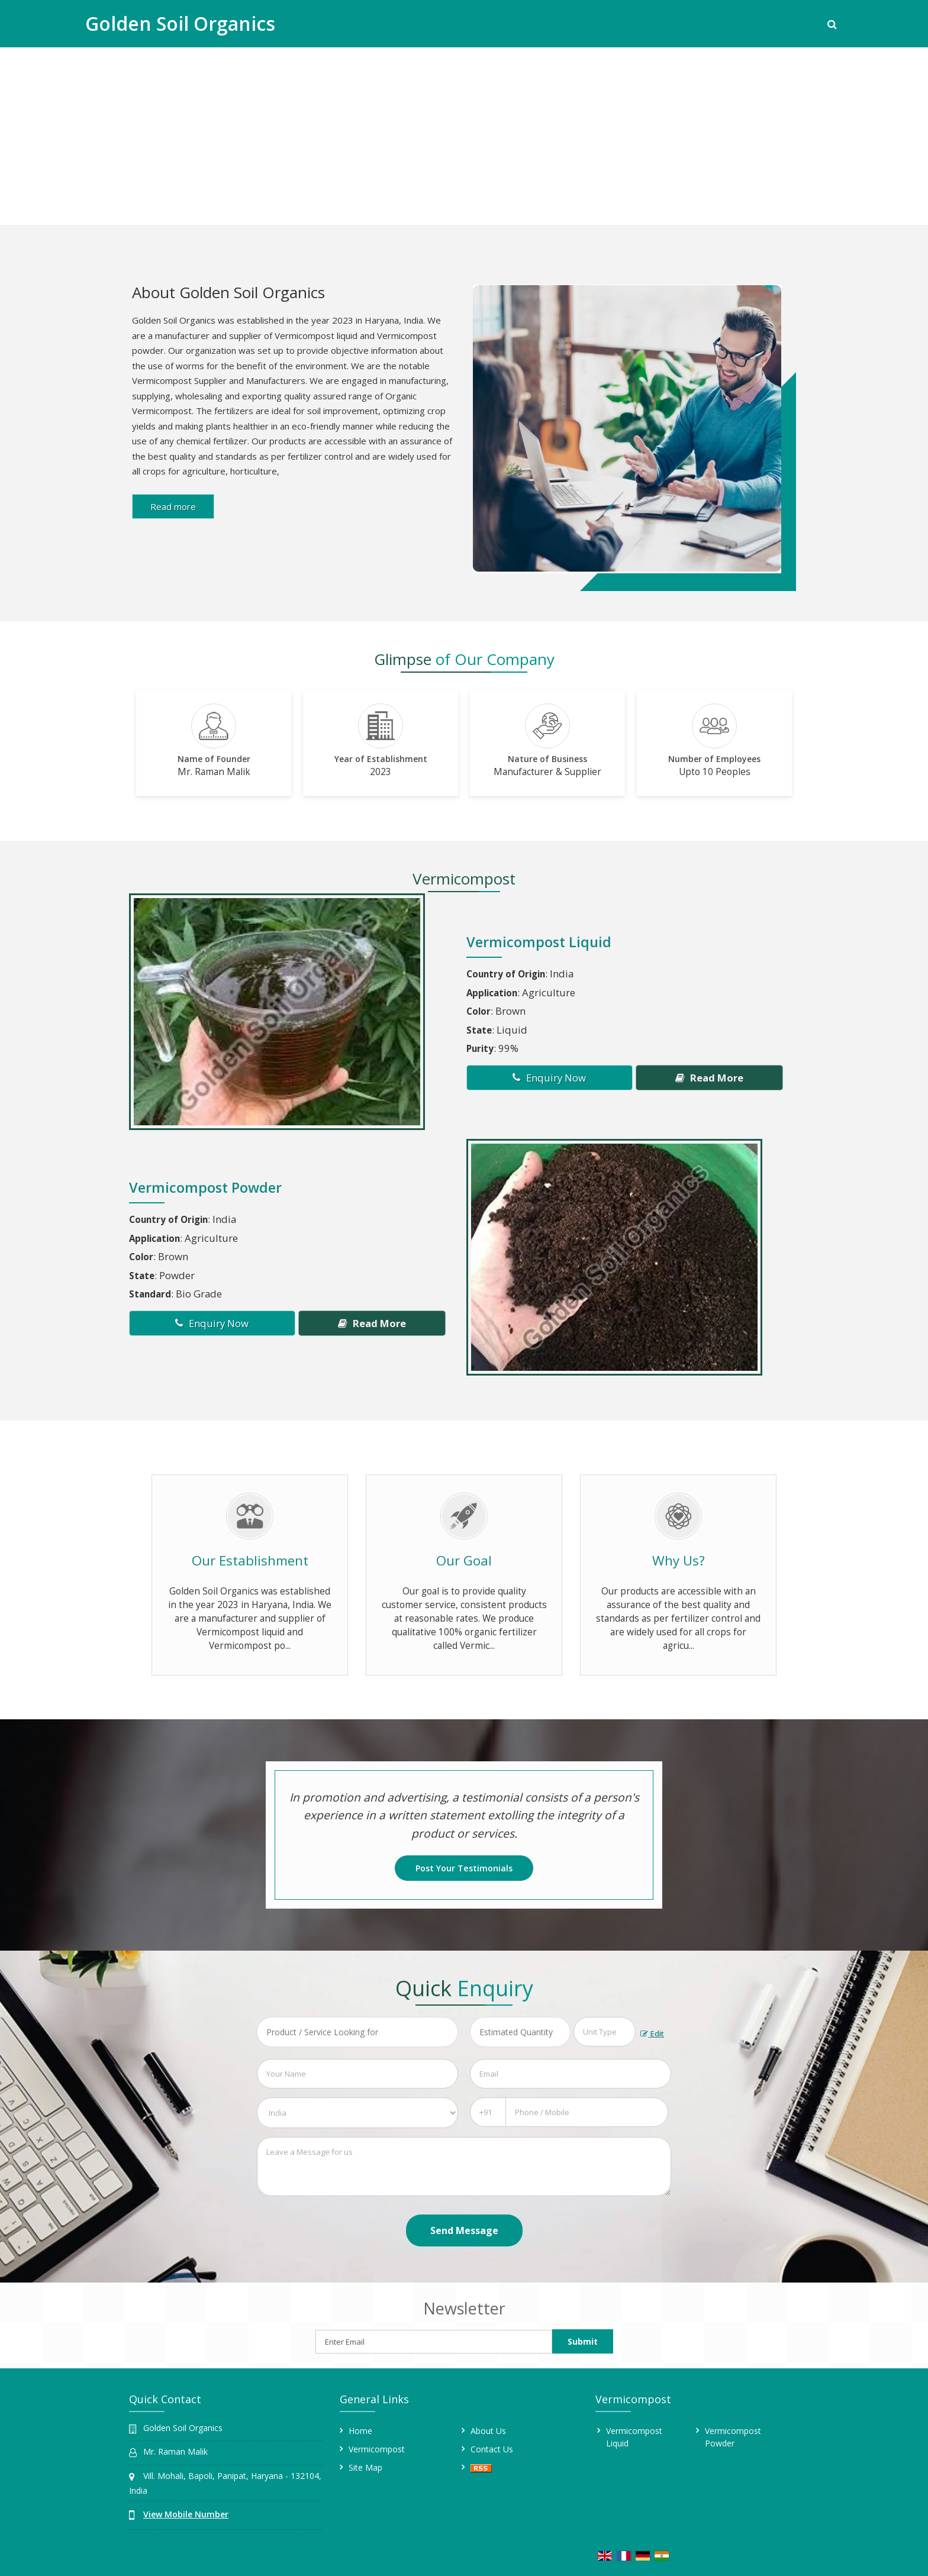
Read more (173, 506)
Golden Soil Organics (180, 23)
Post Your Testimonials (464, 1868)
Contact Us (492, 2449)
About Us (488, 2430)
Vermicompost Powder (205, 1187)
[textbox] (604, 2031)
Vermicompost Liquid (538, 941)
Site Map (365, 2467)
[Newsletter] (433, 2342)
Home (360, 2430)
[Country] (357, 2112)
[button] (185, 2514)
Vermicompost (377, 2449)
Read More (709, 1077)
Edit (652, 2034)
